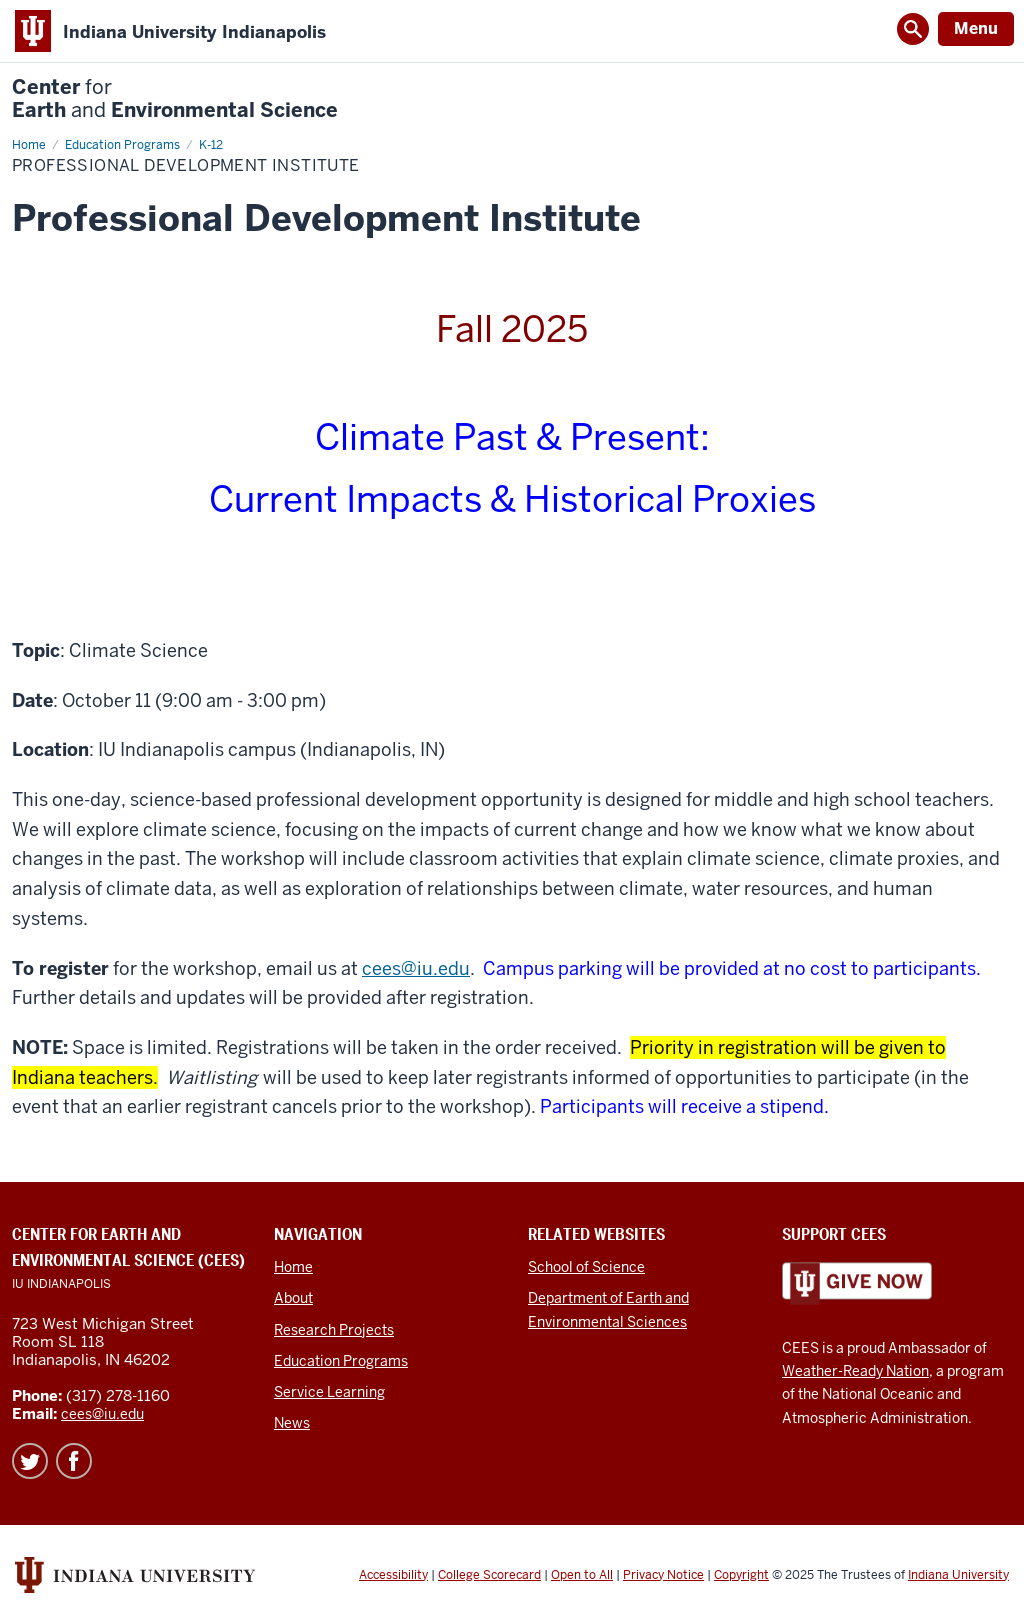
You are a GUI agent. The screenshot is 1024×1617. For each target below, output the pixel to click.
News (292, 1423)
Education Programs (341, 1361)
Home (293, 1267)
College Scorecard (489, 1575)
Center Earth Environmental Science (175, 99)
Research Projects (334, 1330)
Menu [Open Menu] (976, 28)
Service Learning (329, 1392)
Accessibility (393, 1575)
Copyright (741, 1575)
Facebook (74, 1461)
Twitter (30, 1461)
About (293, 1298)
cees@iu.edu (416, 968)
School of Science (586, 1267)
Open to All (582, 1575)
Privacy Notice (663, 1575)
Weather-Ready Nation (855, 1371)
